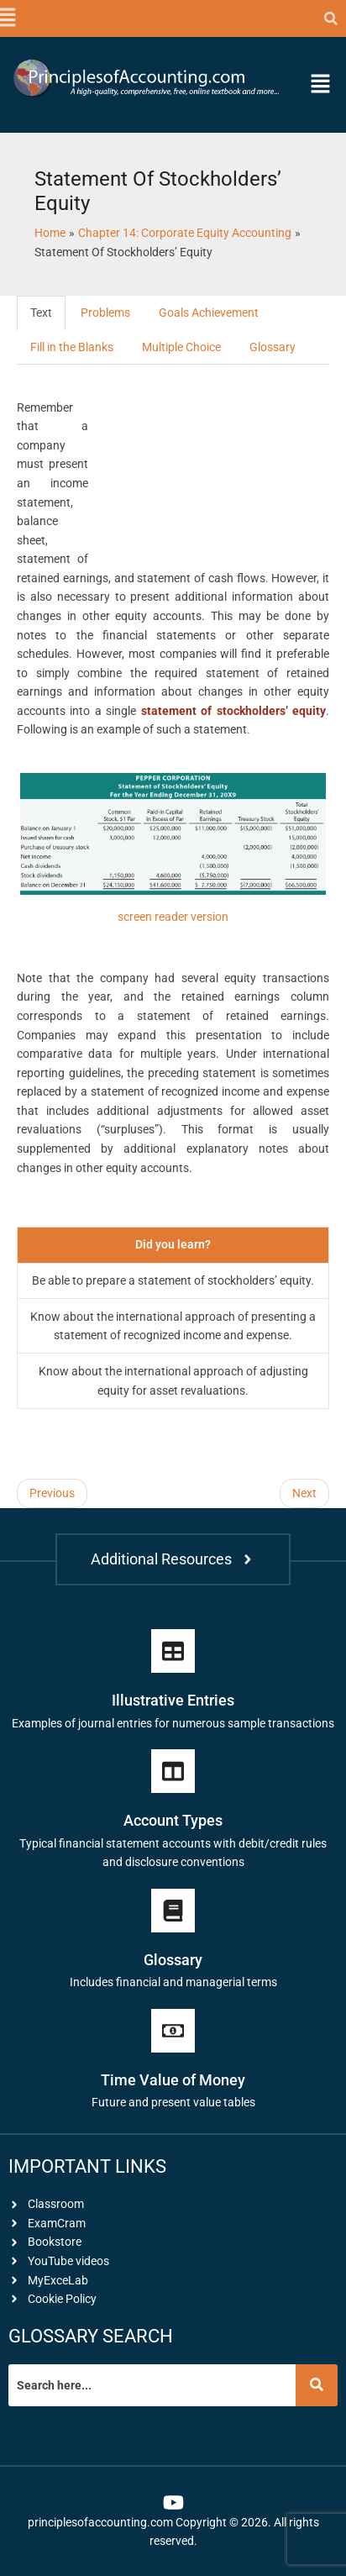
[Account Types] (173, 1771)
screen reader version (173, 916)
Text (41, 312)
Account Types (173, 1820)
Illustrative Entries (173, 1700)
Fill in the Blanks (71, 347)
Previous (52, 1493)
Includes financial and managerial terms (173, 1982)
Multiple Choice (181, 347)
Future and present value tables (173, 2102)
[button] (6, 18)
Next (304, 1493)
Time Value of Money (173, 2080)
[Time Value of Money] (173, 2031)
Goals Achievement (209, 312)
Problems (105, 312)
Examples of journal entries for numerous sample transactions (173, 1723)
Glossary (272, 347)
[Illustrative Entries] (173, 1651)
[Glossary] (173, 1910)
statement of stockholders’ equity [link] (233, 711)
